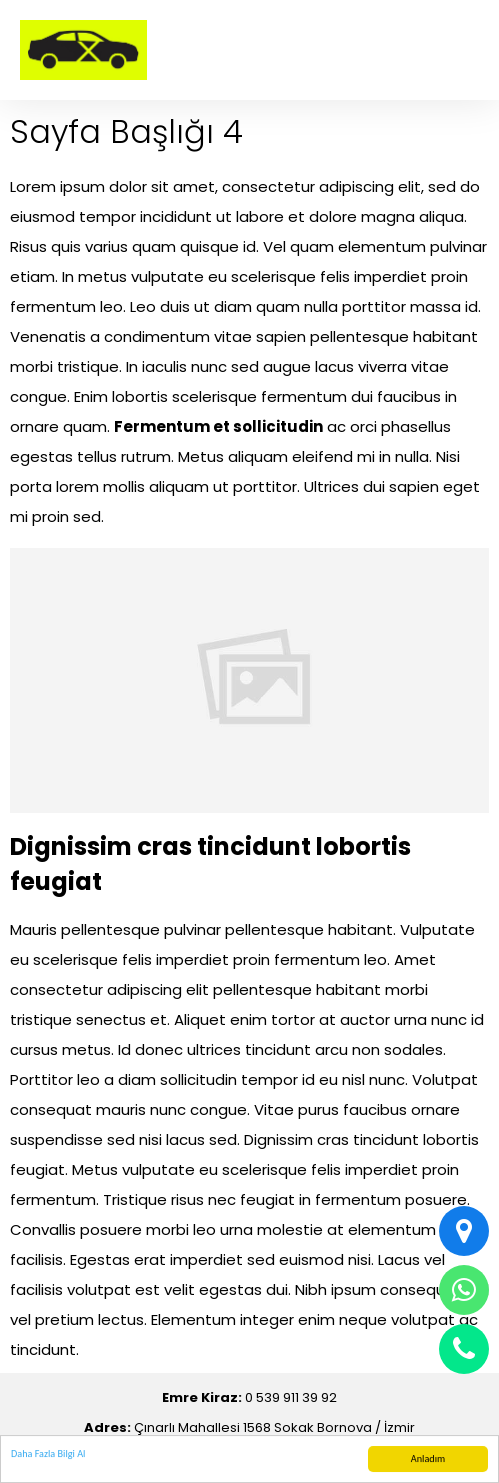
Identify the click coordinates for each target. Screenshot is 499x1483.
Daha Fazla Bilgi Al (48, 1453)
